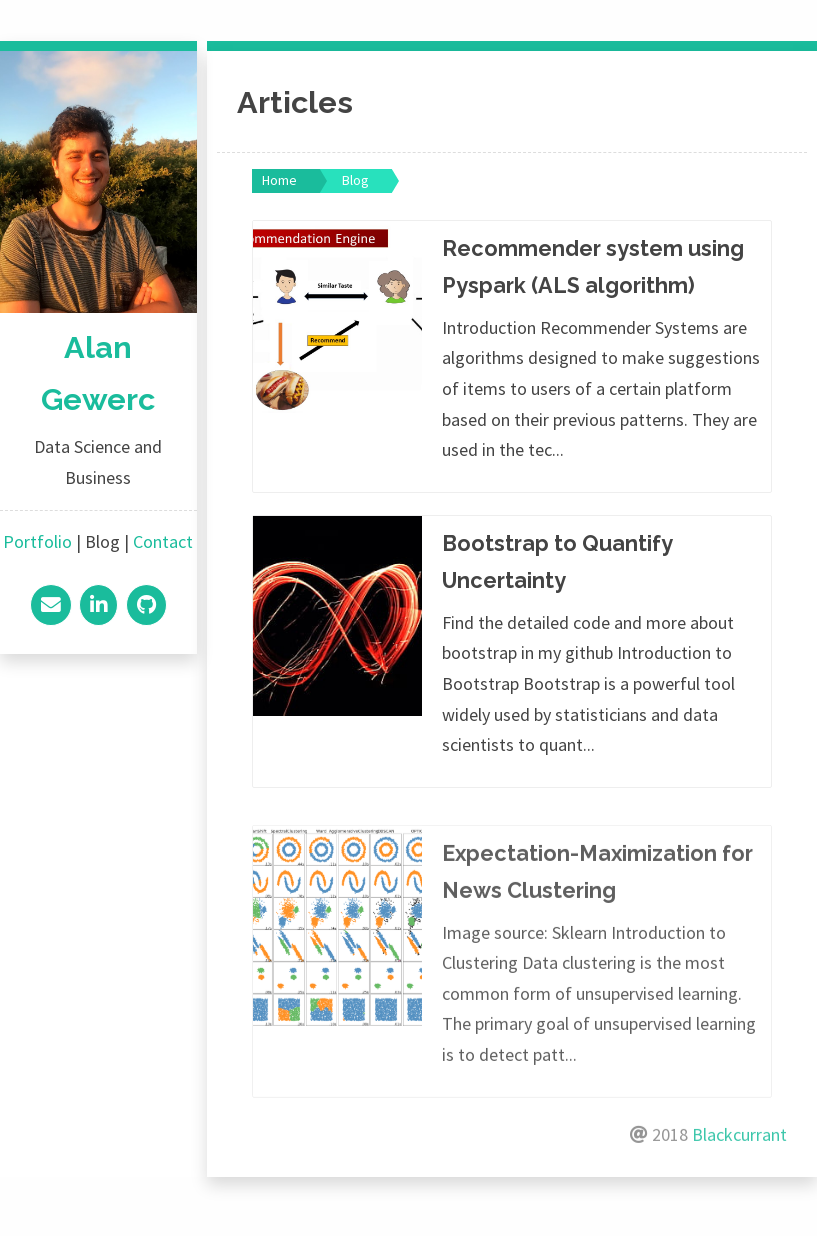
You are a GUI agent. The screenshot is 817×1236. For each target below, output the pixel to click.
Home (279, 180)
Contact (163, 541)
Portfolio (37, 541)
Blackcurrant (739, 1172)
